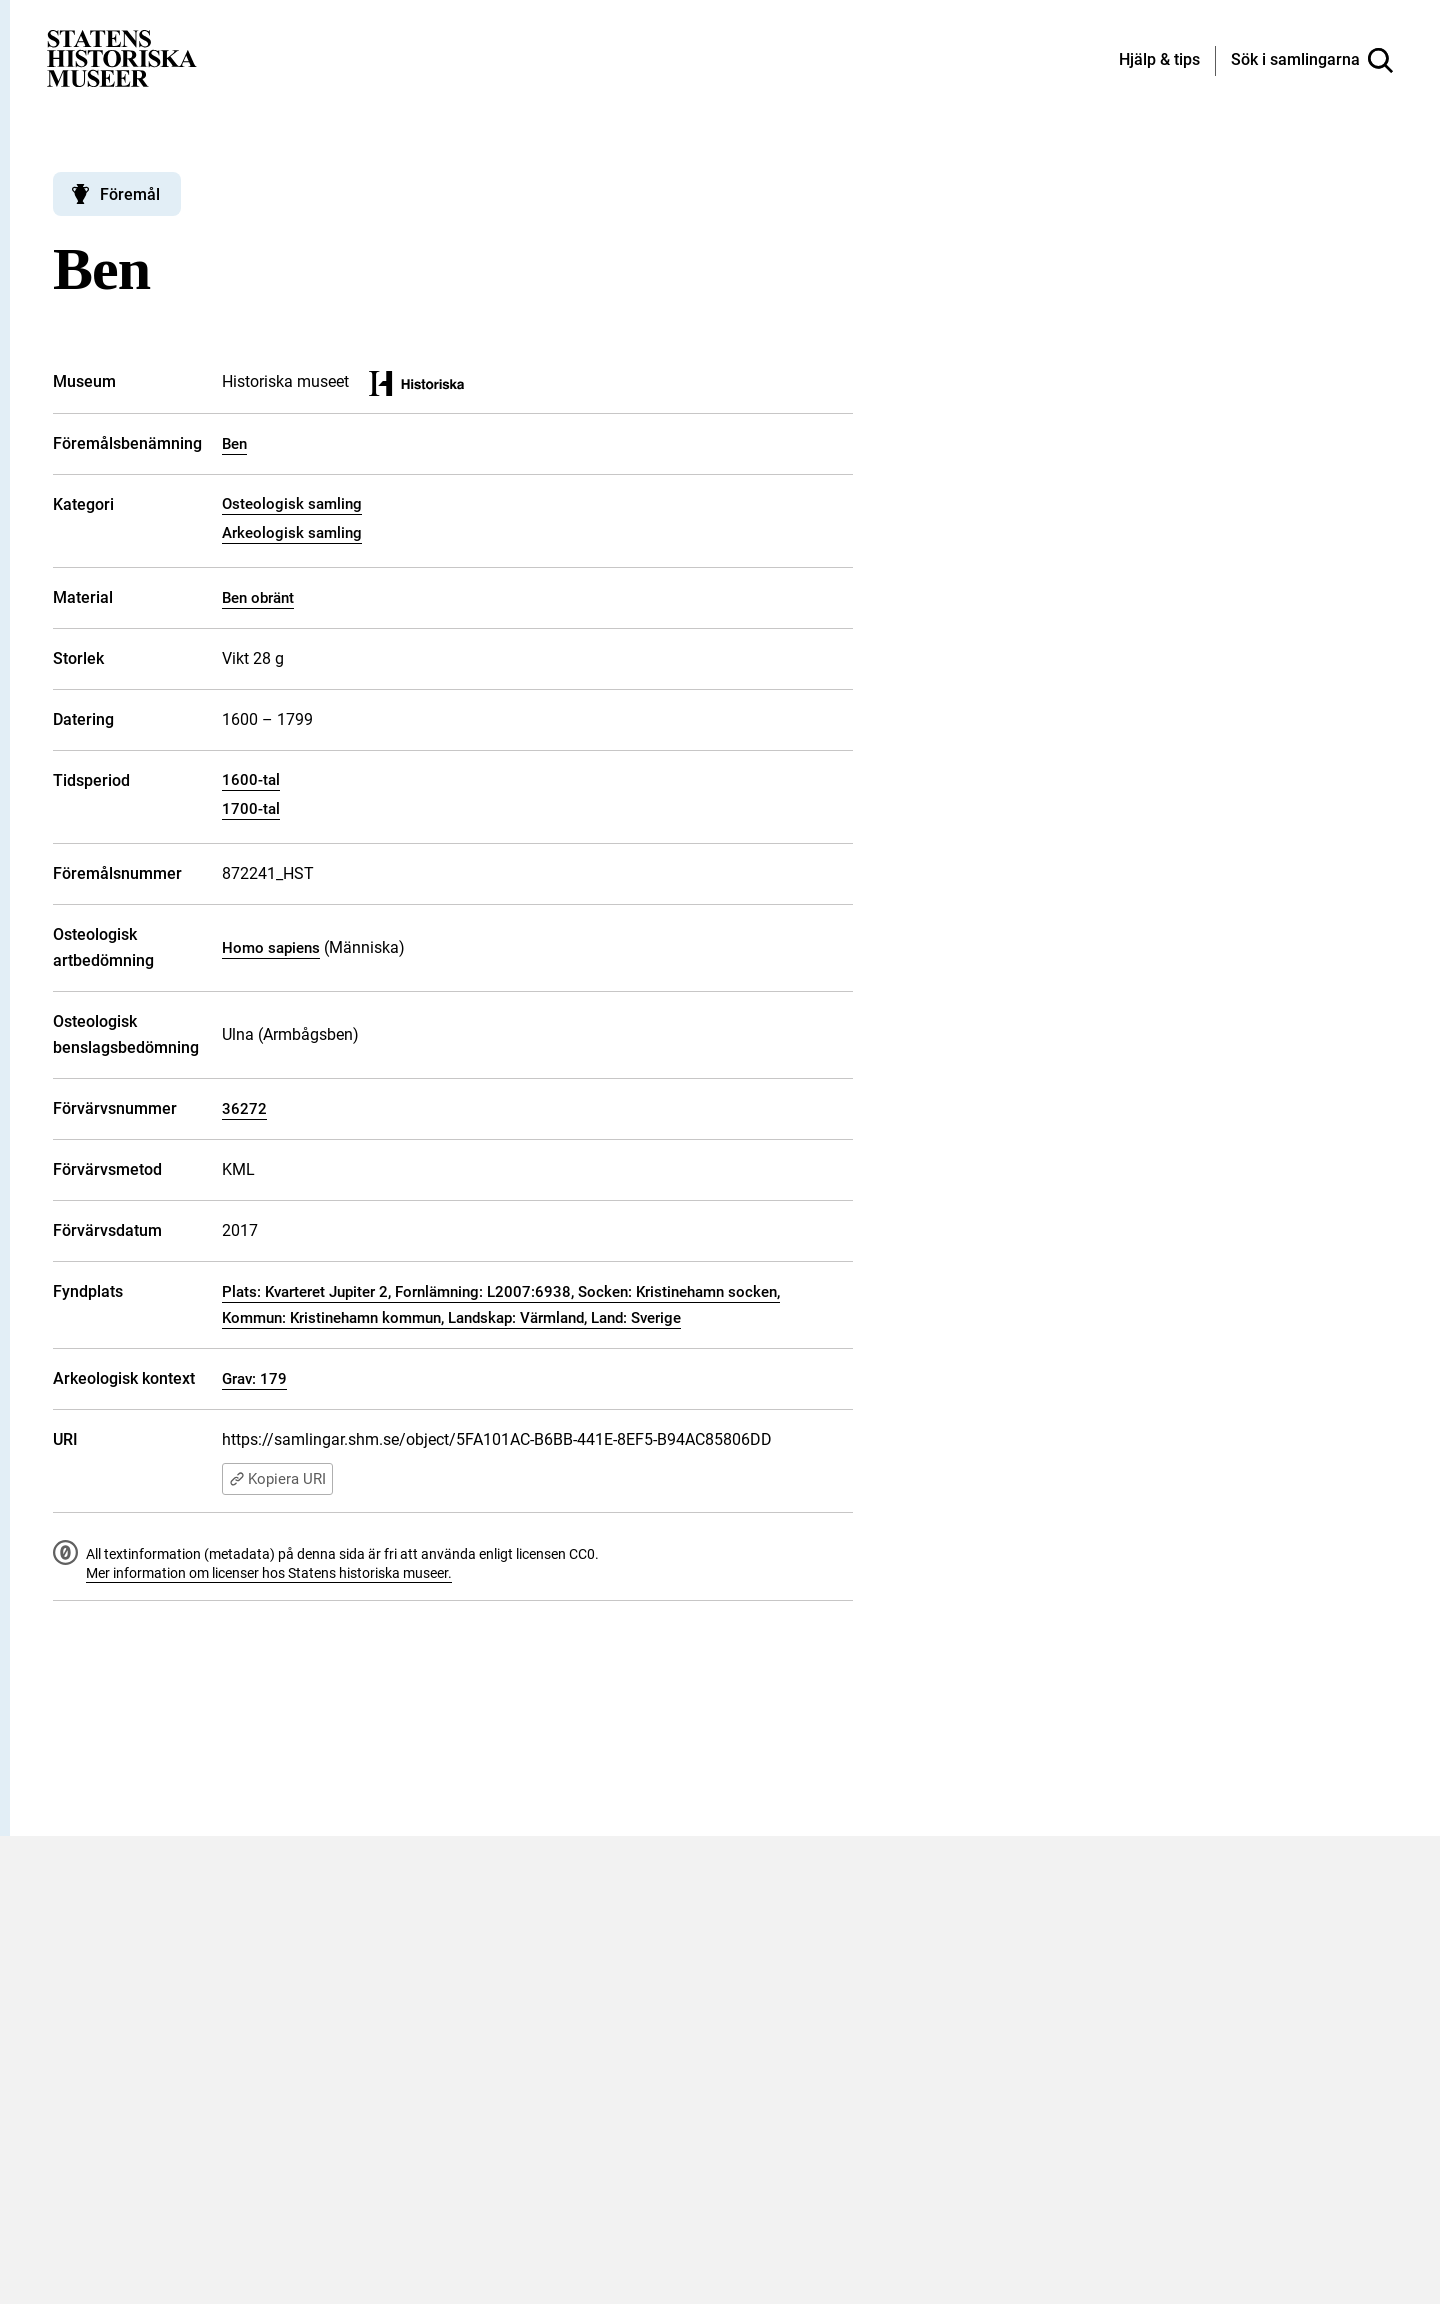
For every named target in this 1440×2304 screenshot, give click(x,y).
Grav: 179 (254, 1379)
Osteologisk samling (292, 504)
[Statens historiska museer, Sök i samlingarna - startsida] (122, 57)
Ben (234, 444)
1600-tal (251, 780)
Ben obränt (258, 598)
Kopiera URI (277, 1479)
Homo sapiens (271, 948)
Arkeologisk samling (292, 533)
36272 (244, 1109)
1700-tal (251, 809)
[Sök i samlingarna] (1312, 61)
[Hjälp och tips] (1159, 61)
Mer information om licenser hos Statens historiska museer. (269, 1573)
